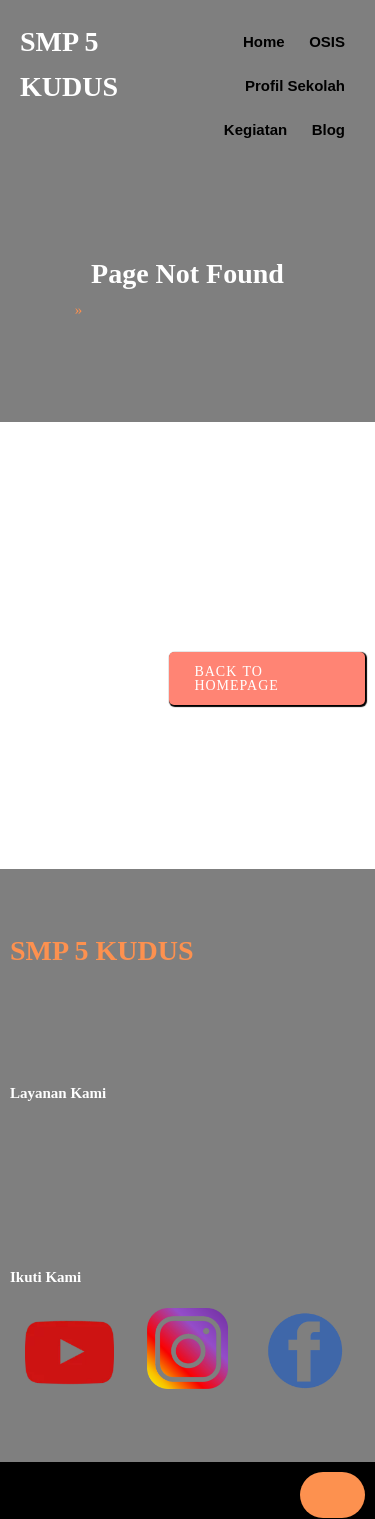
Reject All (184, 1381)
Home (43, 266)
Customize (184, 1332)
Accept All (183, 1430)
